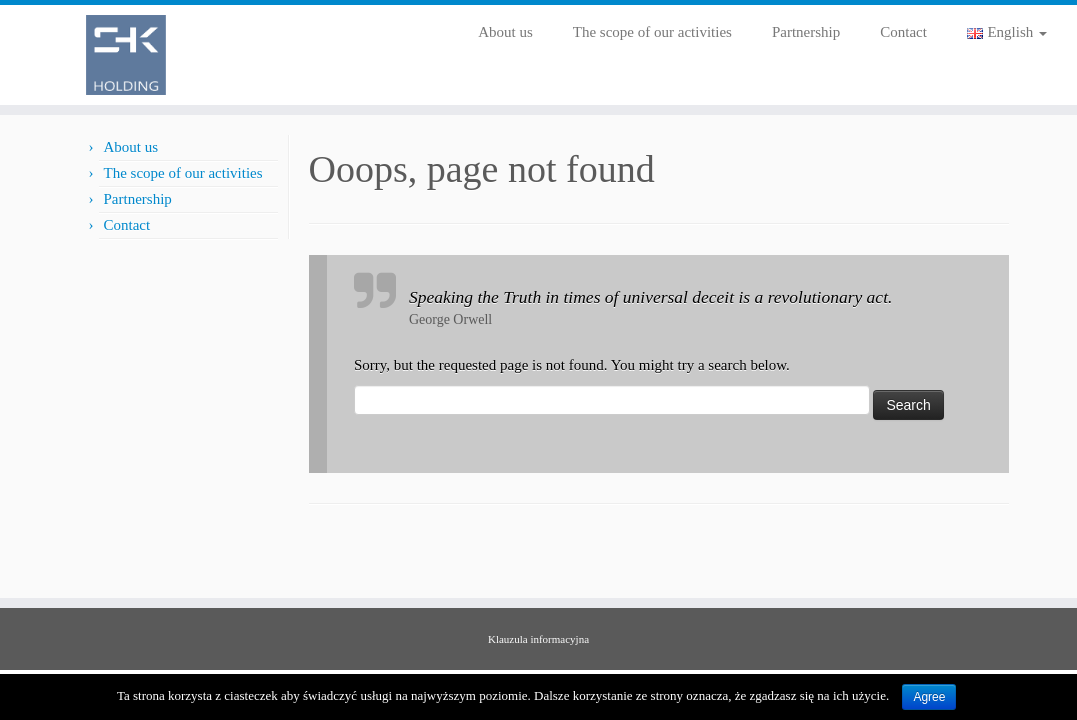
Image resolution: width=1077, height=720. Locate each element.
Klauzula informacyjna (538, 639)
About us (505, 32)
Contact (903, 32)
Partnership (806, 32)
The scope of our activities (652, 32)
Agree (929, 697)
